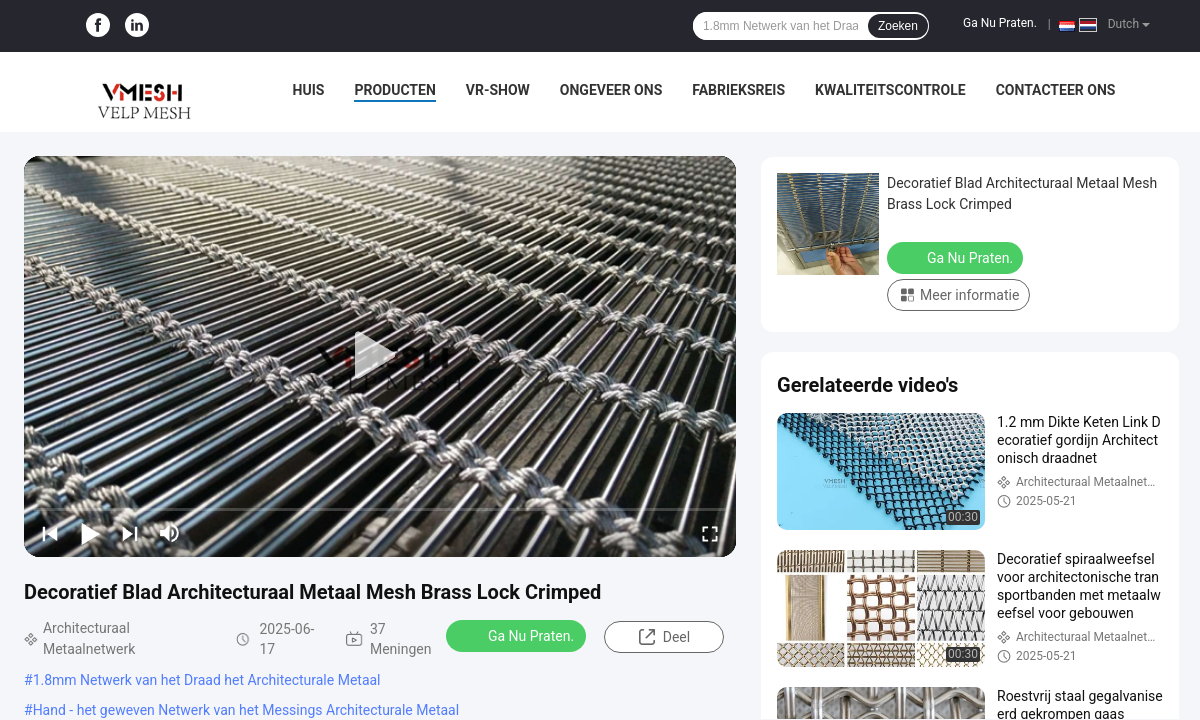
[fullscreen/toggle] (710, 533)
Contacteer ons (1056, 90)
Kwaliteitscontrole (890, 90)
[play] (380, 356)
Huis (309, 90)
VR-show (498, 90)
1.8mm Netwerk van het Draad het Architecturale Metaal (207, 680)
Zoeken (898, 26)
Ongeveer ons (611, 90)
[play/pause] (90, 533)
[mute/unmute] (170, 533)
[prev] (50, 533)
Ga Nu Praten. (1000, 23)
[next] (130, 533)
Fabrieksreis (738, 90)
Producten (394, 90)
